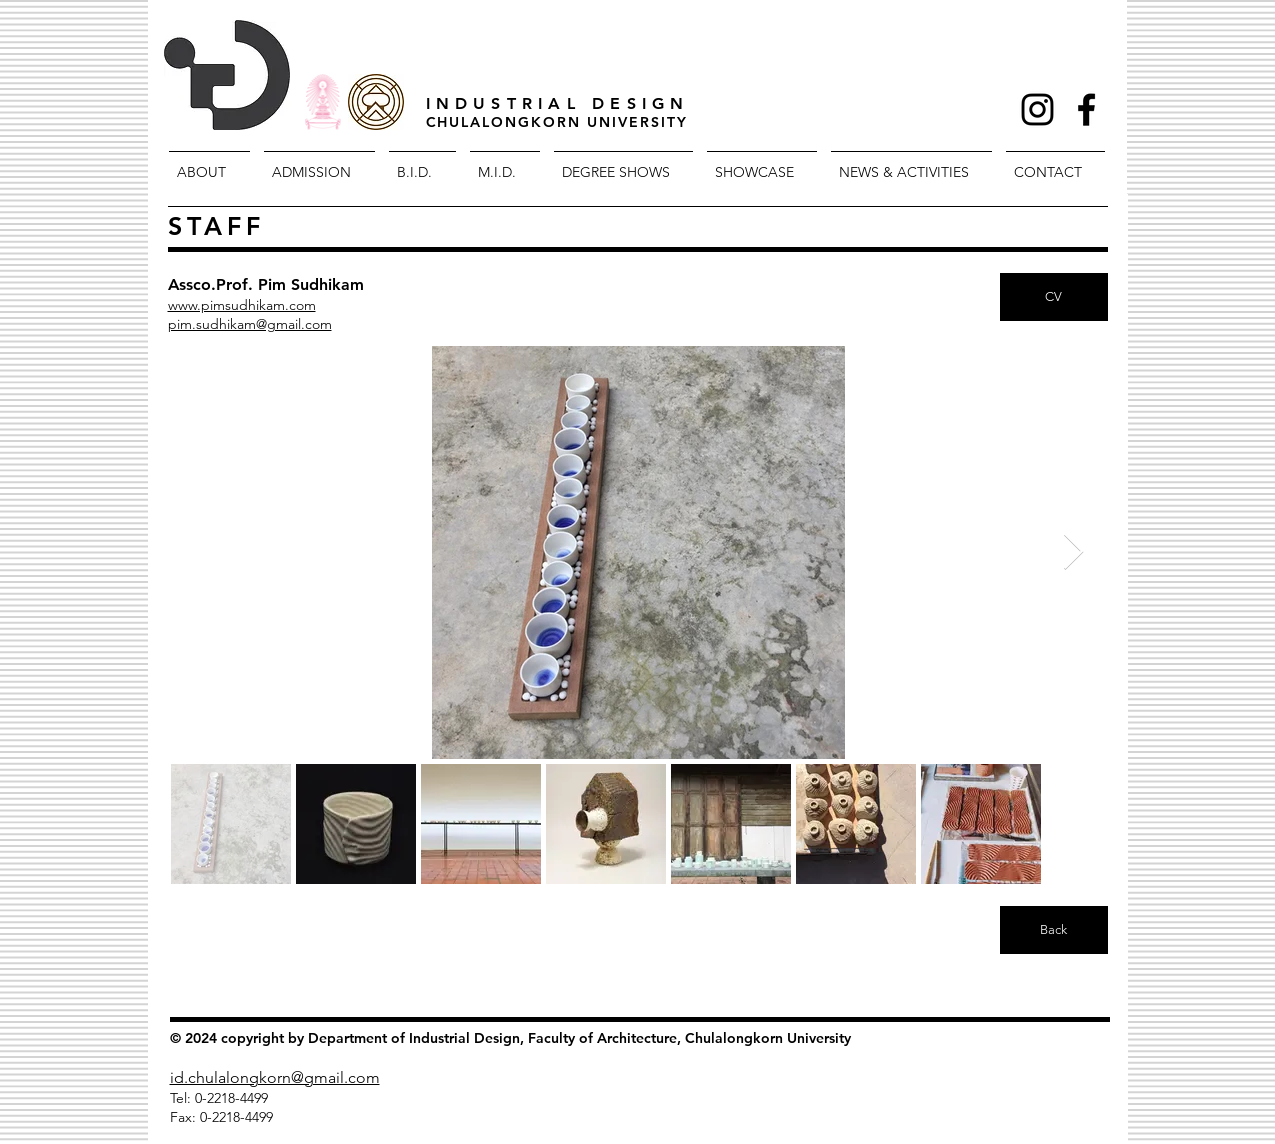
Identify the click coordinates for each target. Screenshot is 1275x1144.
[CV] (1054, 297)
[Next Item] (1073, 552)
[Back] (1054, 930)
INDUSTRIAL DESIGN (558, 103)
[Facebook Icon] (1086, 109)
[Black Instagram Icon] (1037, 109)
